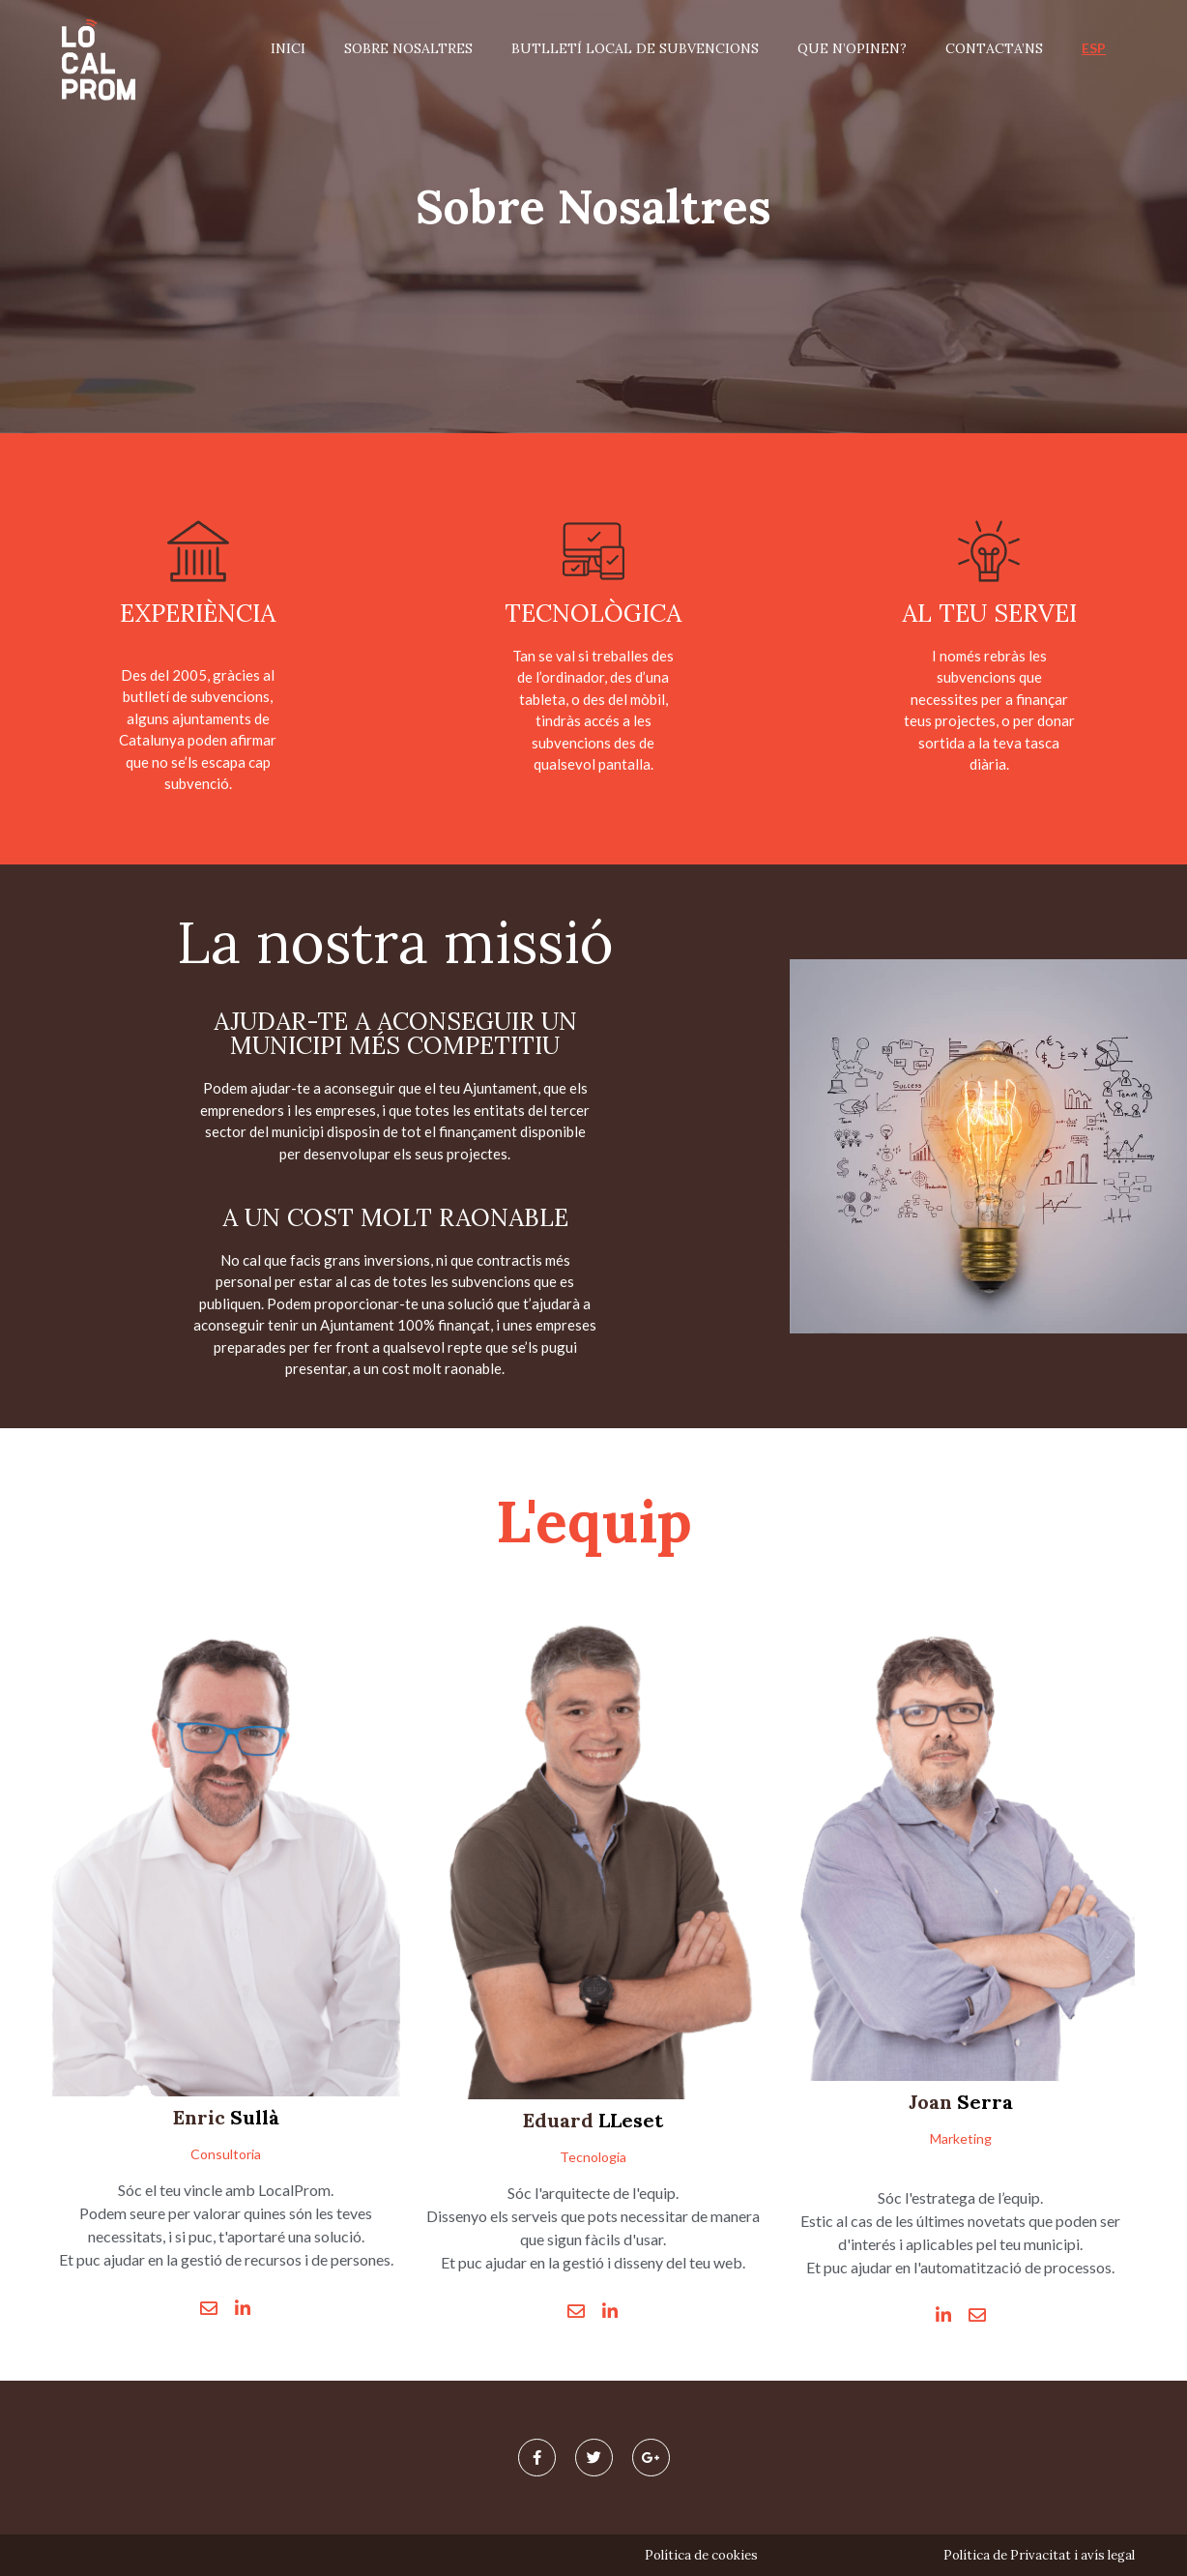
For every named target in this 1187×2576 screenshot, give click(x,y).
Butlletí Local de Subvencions (635, 48)
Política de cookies (701, 2555)
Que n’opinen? (852, 48)
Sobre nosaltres (408, 48)
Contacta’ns (994, 48)
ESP (1094, 48)
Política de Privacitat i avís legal (1039, 2555)
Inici (288, 48)
